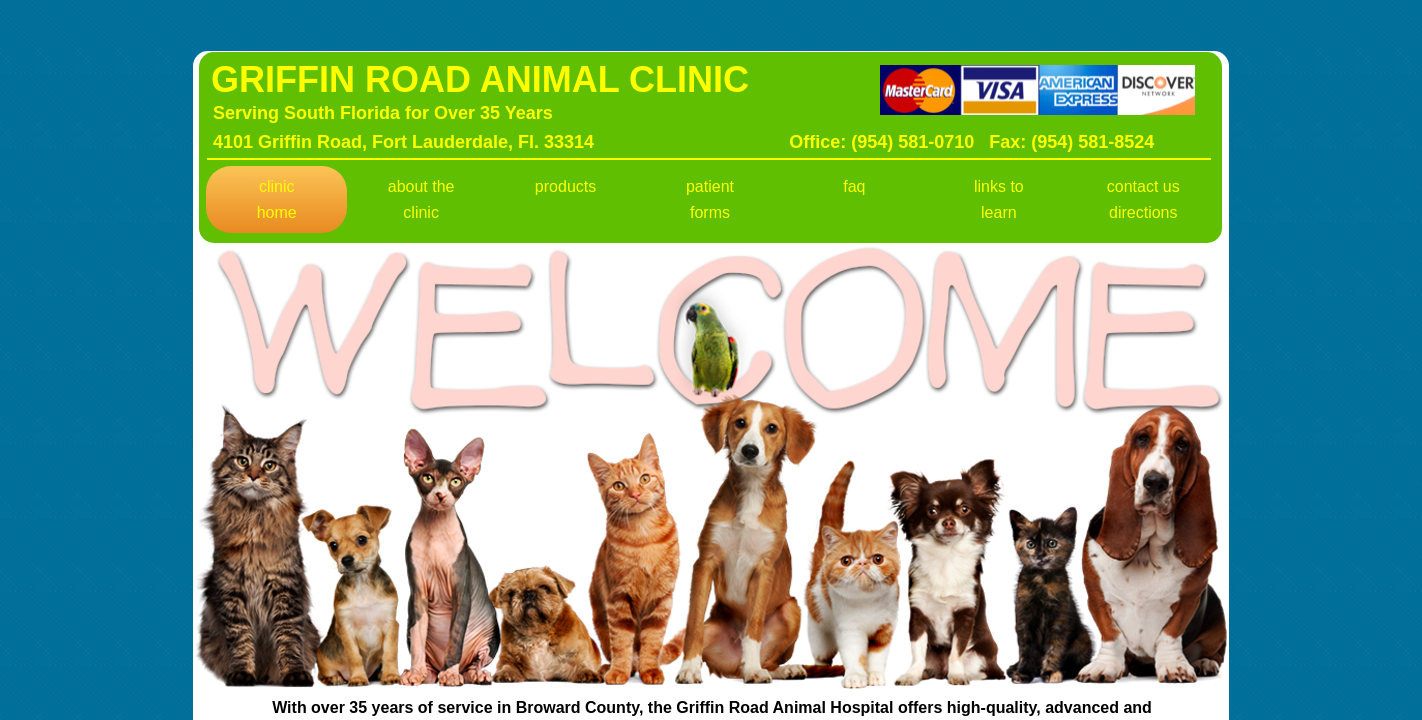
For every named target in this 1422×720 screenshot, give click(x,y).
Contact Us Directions (1143, 199)
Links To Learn (999, 199)
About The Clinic (421, 199)
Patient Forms (710, 199)
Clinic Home (277, 199)
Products (565, 186)
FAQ (854, 186)
